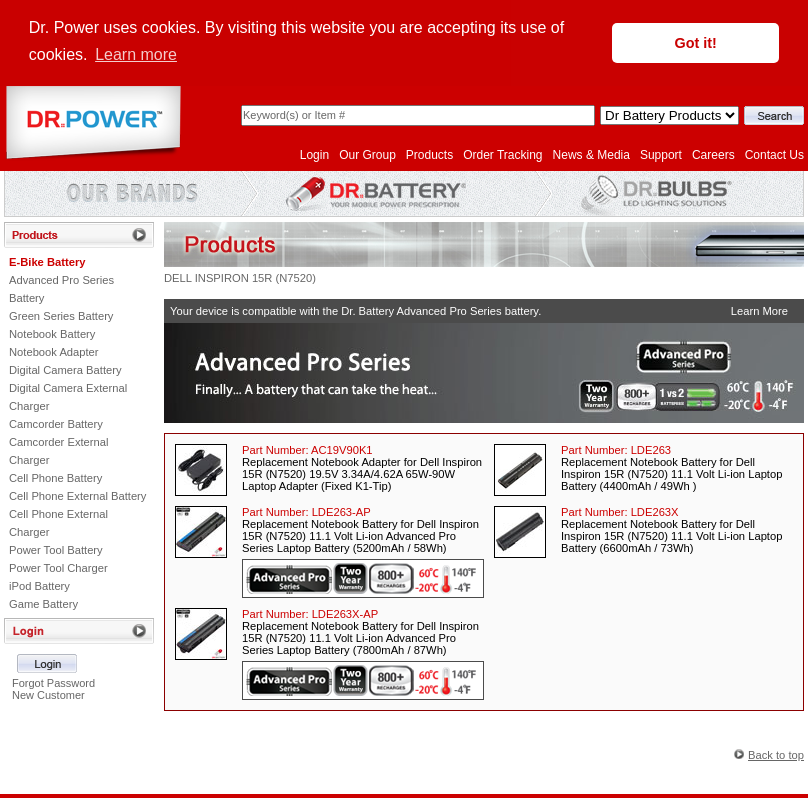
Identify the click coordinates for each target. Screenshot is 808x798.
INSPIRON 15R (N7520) (255, 276)
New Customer (48, 693)
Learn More (759, 309)
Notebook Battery (52, 332)
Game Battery (43, 602)
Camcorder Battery (56, 422)
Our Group (367, 153)
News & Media (591, 153)
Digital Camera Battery (65, 368)
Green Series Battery (61, 314)
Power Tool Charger (58, 566)
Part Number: (307, 448)
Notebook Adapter (54, 350)
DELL (178, 276)
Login (314, 153)
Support (661, 153)
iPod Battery (39, 584)
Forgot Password (53, 681)
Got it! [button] (696, 43)
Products (429, 153)
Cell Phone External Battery (77, 494)
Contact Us (774, 153)
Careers (713, 153)
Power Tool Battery (56, 548)
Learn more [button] (136, 54)
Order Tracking (502, 153)
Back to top (776, 753)
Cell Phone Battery (55, 476)
